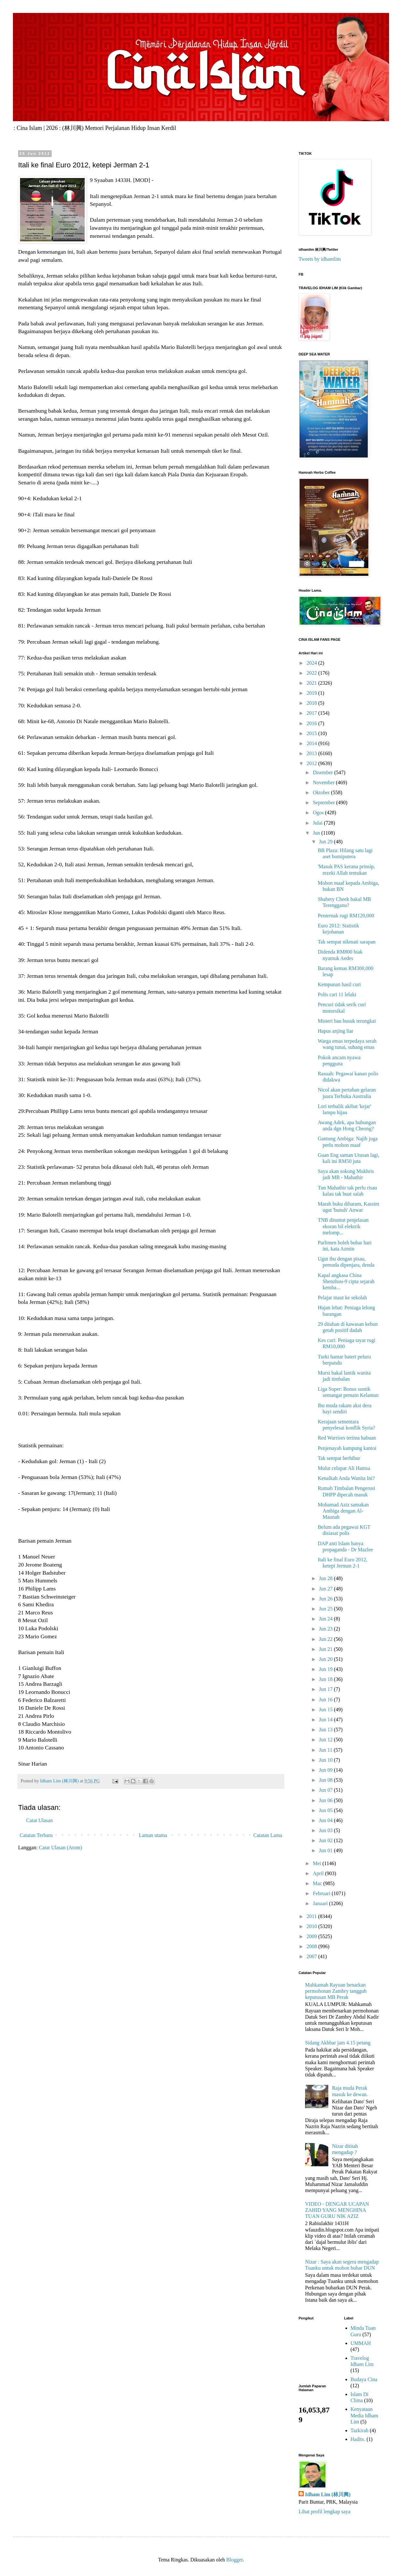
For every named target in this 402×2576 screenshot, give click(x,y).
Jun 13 (326, 1729)
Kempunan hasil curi (339, 984)
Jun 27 (326, 1588)
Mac (318, 1883)
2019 (312, 693)
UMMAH (361, 2343)
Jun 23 (326, 1628)
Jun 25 (326, 1608)
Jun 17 (326, 1689)
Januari (321, 1903)
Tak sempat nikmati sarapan (347, 942)
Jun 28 (326, 1578)
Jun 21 (326, 1649)
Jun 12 (326, 1739)
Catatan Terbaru (36, 1835)
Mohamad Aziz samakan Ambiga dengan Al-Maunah (343, 1511)
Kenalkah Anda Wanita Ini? (346, 1478)
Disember (323, 772)
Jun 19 (326, 1669)
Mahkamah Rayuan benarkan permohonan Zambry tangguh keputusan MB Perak (335, 1991)
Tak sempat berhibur (339, 1458)
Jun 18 (326, 1679)
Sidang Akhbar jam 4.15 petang (337, 2042)
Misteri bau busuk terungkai (347, 1021)
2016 (312, 723)
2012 (312, 763)
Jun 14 (326, 1719)
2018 (312, 703)
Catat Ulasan (39, 1820)
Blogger (234, 2559)
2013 (312, 753)
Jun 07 (326, 1790)
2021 (312, 683)
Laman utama (153, 1835)
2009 (312, 1936)
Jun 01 (326, 1850)
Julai (318, 823)
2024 (312, 663)
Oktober (322, 792)
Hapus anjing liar (335, 1031)
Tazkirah (360, 2430)
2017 (312, 713)
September (324, 802)
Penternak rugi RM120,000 (346, 915)
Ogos (319, 812)
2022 (312, 673)
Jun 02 (326, 1840)
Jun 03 (326, 1830)
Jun (317, 833)
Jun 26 (326, 1598)
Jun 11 (326, 1750)
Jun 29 (326, 841)
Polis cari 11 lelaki (337, 994)
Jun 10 (326, 1760)
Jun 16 (326, 1699)
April (319, 1873)
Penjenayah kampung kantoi (347, 1448)
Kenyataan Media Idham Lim (364, 2415)
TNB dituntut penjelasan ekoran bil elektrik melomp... (343, 1226)
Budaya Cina (364, 2379)
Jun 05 (326, 1810)
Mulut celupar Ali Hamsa (344, 1468)
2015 (312, 733)
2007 (312, 1956)
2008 (312, 1946)
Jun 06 (326, 1800)
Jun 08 (326, 1780)
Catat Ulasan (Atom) (60, 1847)
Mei (318, 1863)
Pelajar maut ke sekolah (342, 1297)
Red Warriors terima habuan (347, 1438)
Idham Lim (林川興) (327, 2494)
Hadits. (358, 2439)
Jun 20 (326, 1659)
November (324, 782)
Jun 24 (326, 1618)
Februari (322, 1893)
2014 (312, 743)
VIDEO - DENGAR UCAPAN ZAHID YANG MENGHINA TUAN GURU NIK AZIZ (337, 2210)
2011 (312, 1916)
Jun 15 (326, 1709)
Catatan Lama (267, 1835)
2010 (312, 1926)
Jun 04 (326, 1820)
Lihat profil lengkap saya (324, 2511)
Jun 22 (326, 1639)
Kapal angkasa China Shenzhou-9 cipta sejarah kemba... (346, 1281)
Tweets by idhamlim (320, 259)
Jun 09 (326, 1770)
